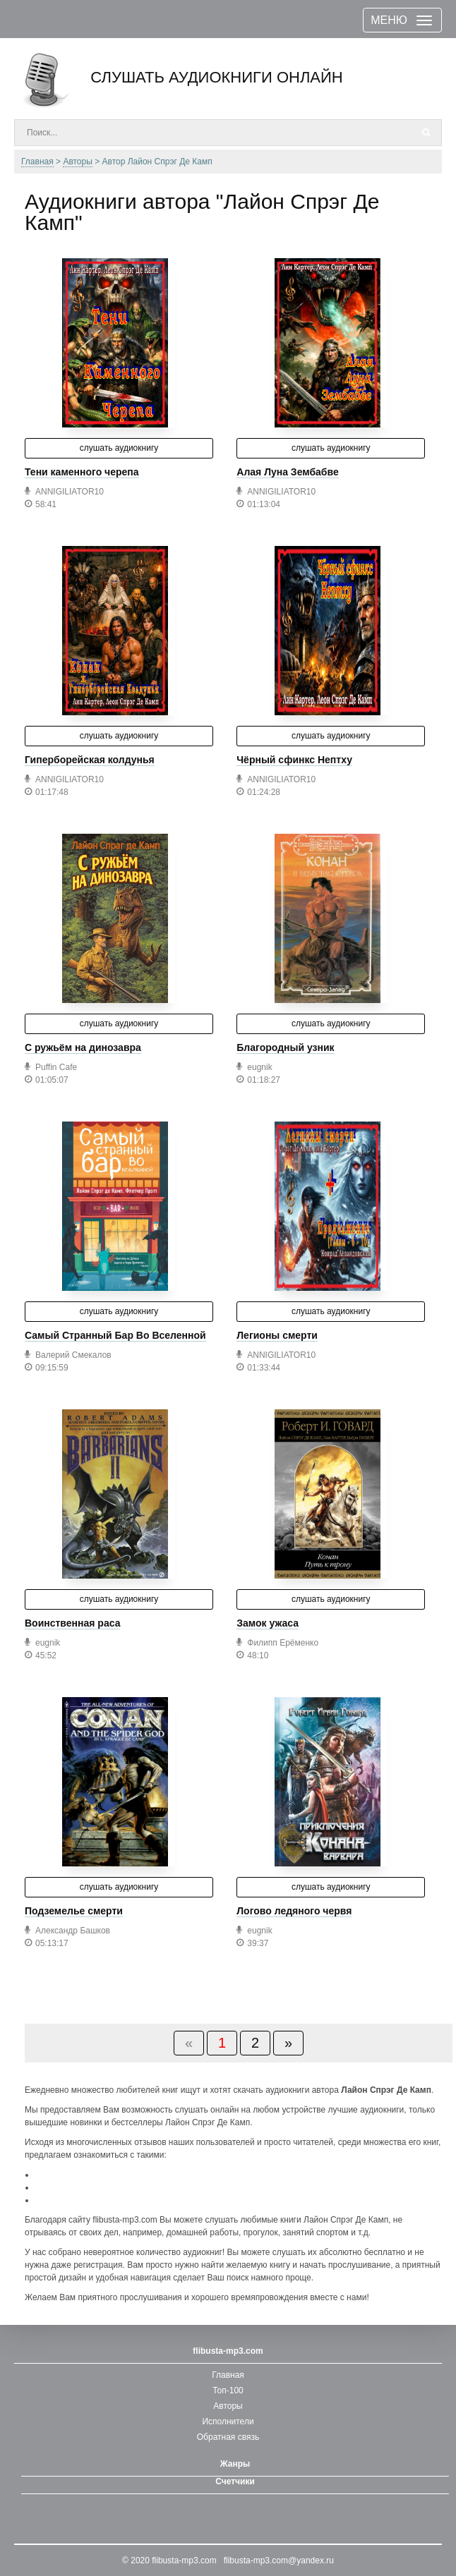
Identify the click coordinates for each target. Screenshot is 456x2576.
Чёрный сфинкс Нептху (294, 759)
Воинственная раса (72, 1623)
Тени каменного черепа (82, 472)
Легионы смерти (277, 1335)
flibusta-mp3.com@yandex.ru (279, 2560)
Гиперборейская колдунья (90, 759)
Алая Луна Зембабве (287, 472)
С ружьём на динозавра (83, 1047)
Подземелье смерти (74, 1910)
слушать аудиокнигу (119, 448)
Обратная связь (228, 2437)
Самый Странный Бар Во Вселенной (115, 1335)
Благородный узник (285, 1047)
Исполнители (227, 2421)
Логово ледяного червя (294, 1910)
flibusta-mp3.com (184, 2560)
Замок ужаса (267, 1623)
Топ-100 (228, 2390)
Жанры (235, 2464)
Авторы (227, 2406)
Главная (228, 2375)
